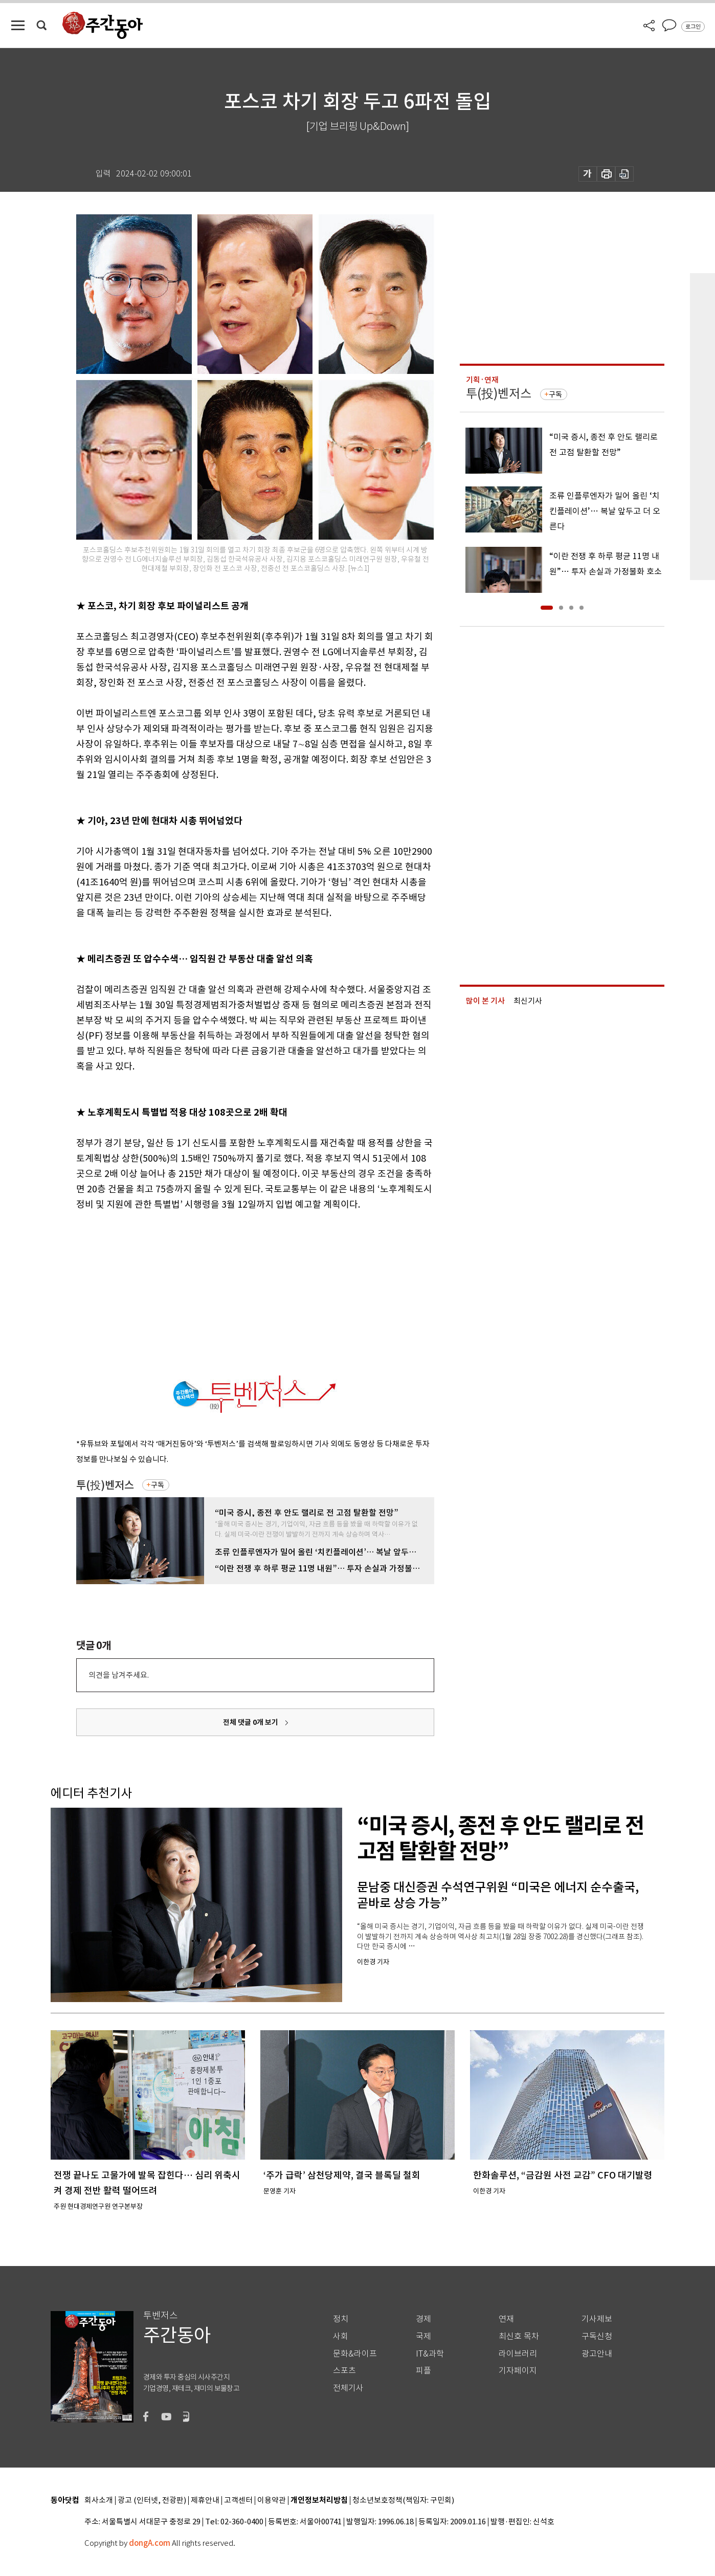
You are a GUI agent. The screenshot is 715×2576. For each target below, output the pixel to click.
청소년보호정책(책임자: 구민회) (403, 2500)
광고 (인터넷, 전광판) (152, 2500)
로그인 (693, 26)
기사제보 (597, 2319)
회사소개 (98, 2500)
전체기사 (348, 2388)
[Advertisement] (229, 1292)
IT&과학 (430, 2354)
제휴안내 (205, 2500)
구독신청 (597, 2336)
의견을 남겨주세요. (118, 1675)
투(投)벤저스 (105, 1485)
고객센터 (238, 2500)
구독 (157, 1485)
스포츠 (344, 2370)
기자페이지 (518, 2370)
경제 (423, 2319)
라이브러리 (518, 2354)
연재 (506, 2319)
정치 (340, 2319)
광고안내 (597, 2354)
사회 (340, 2336)
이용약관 (271, 2500)
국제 (423, 2336)
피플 (423, 2370)
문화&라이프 (355, 2354)
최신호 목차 (519, 2336)
